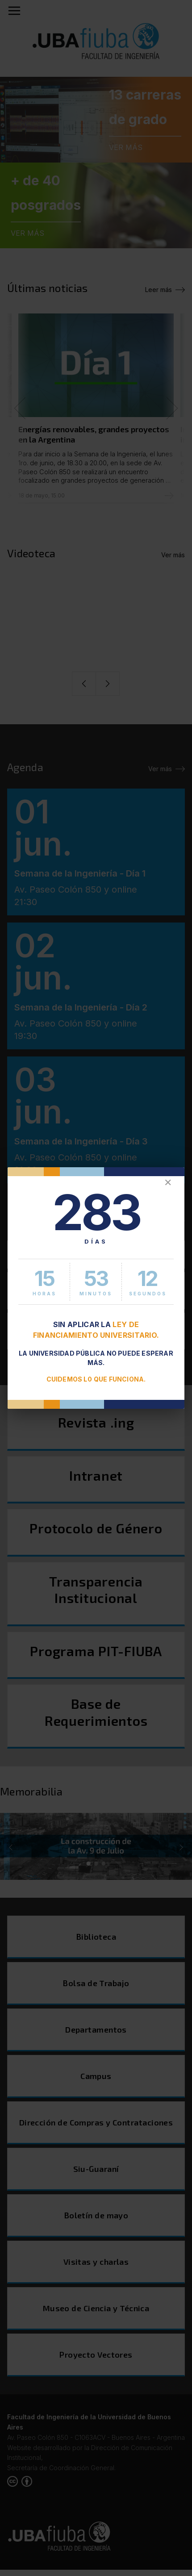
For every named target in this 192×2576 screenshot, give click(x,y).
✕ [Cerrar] (168, 1182)
